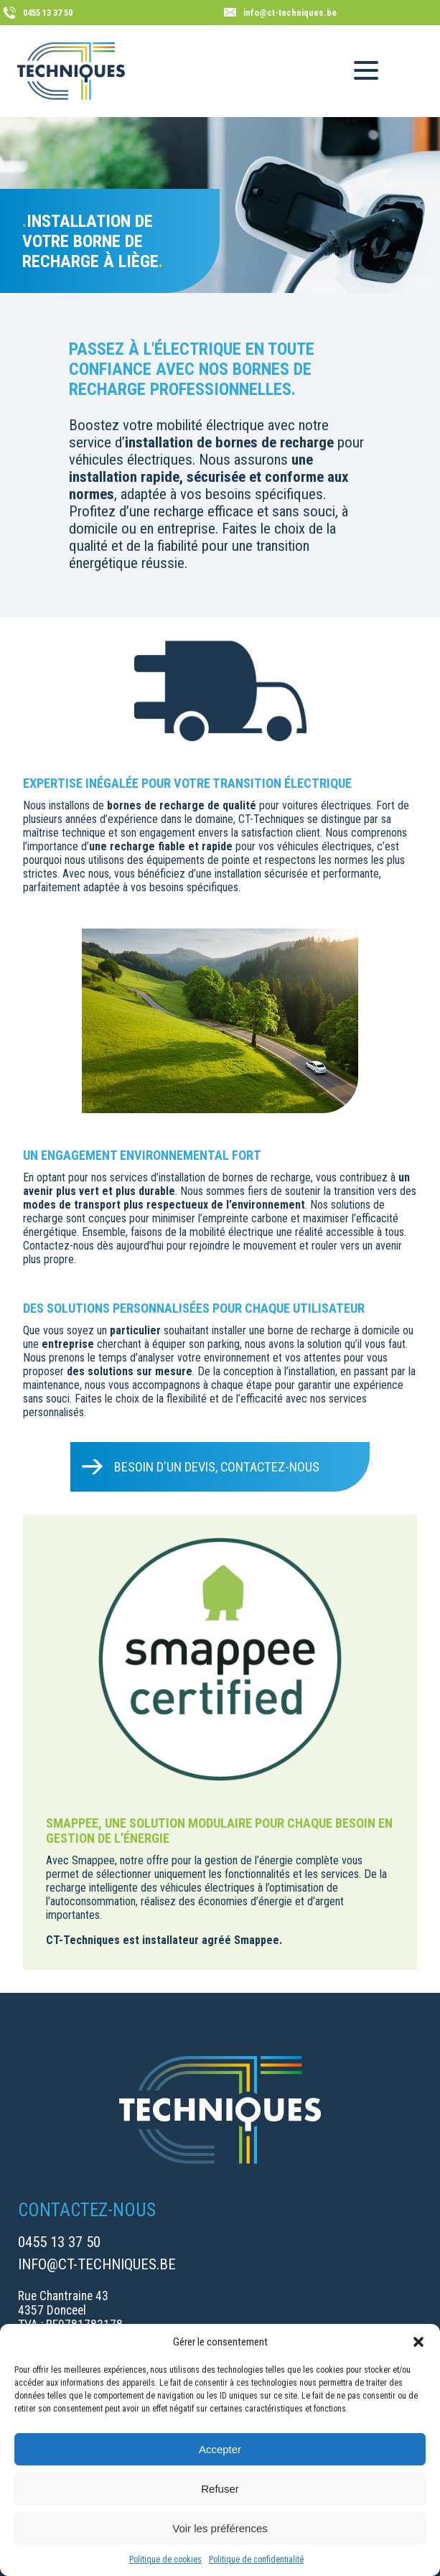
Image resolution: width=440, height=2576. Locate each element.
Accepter (220, 2449)
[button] (418, 2342)
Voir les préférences (220, 2528)
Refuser (220, 2489)
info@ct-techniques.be (97, 2264)
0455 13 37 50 (59, 2242)
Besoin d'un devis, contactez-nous (216, 1466)
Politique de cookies (165, 2559)
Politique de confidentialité (256, 2559)
